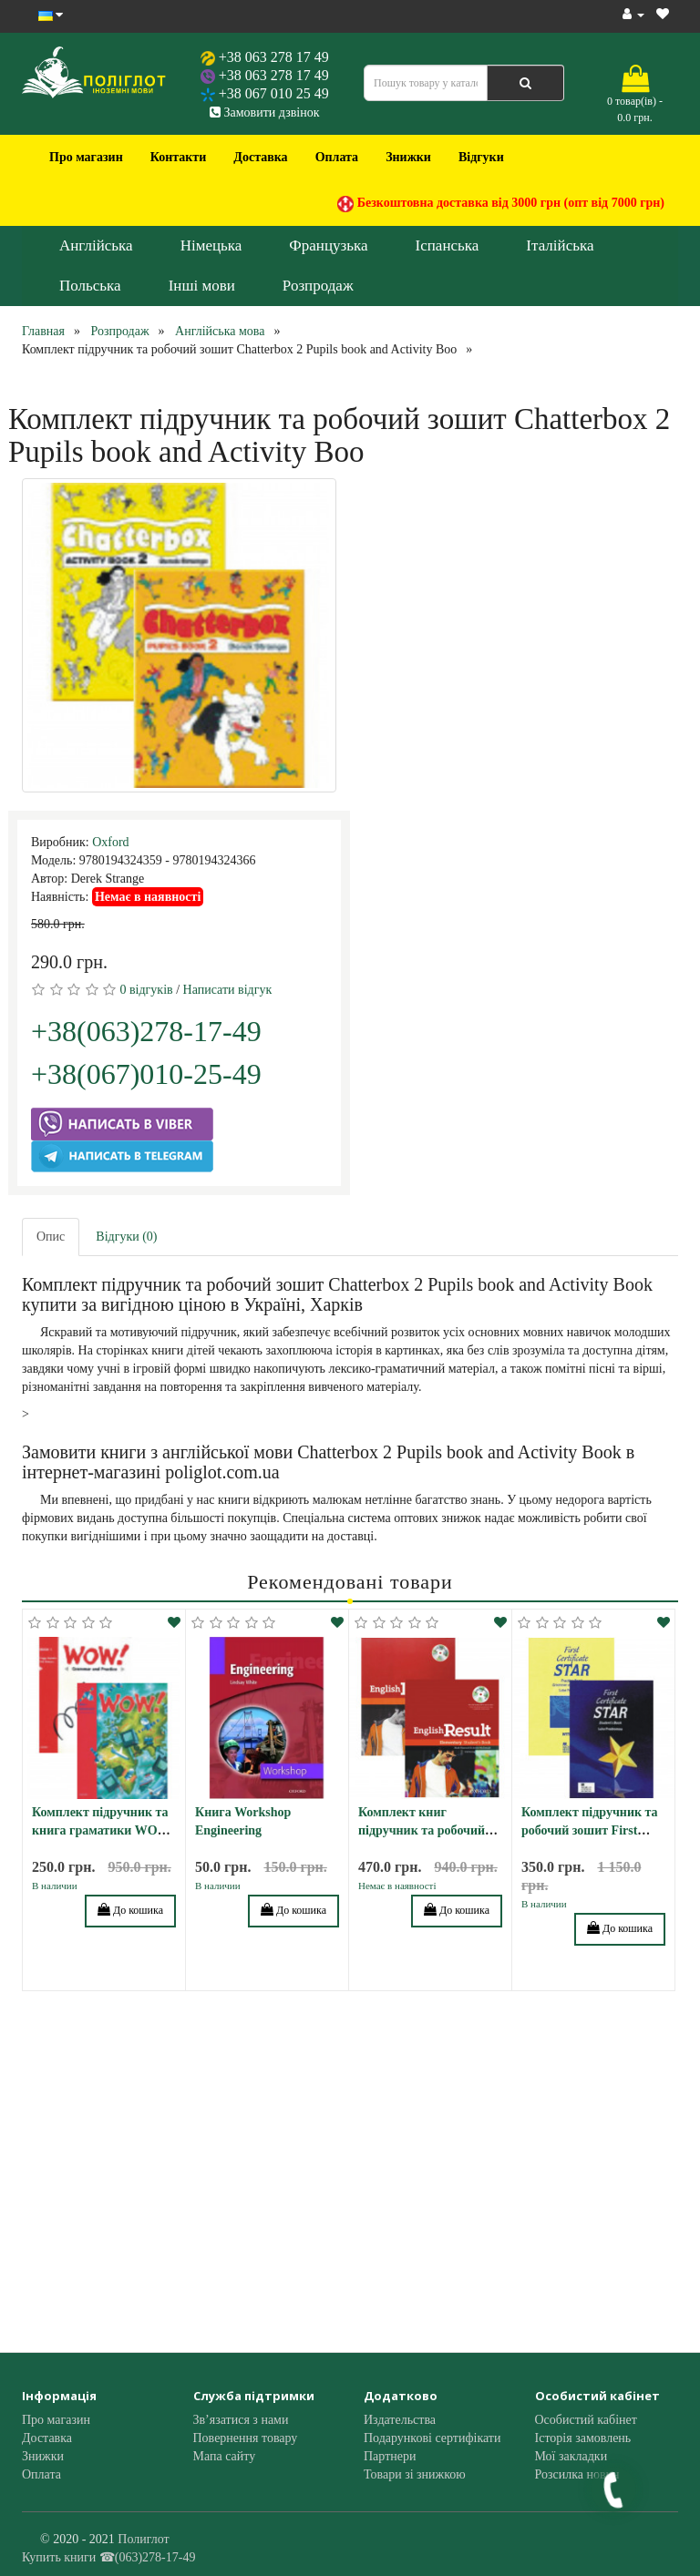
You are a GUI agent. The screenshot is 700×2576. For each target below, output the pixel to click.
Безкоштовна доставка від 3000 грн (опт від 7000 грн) (500, 204)
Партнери (390, 2456)
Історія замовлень (583, 2438)
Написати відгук (228, 990)
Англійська (96, 245)
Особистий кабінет (586, 2420)
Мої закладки (571, 2456)
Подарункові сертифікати (432, 2438)
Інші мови (202, 285)
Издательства (400, 2420)
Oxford (110, 842)
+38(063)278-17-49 (146, 1031)
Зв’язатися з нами (241, 2420)
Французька (328, 245)
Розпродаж (318, 285)
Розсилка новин (577, 2474)
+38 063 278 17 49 (274, 57)
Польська (90, 285)
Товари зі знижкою (415, 2474)
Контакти (178, 157)
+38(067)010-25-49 (146, 1074)
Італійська (559, 245)
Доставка (260, 157)
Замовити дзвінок (264, 112)
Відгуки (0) (126, 1236)
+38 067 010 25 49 (274, 93)
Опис (50, 1236)
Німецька (211, 245)
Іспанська (447, 245)
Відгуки (481, 157)
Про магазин (86, 157)
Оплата (337, 157)
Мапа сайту (224, 2456)
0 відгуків (146, 990)
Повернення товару (245, 2438)
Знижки (408, 157)
